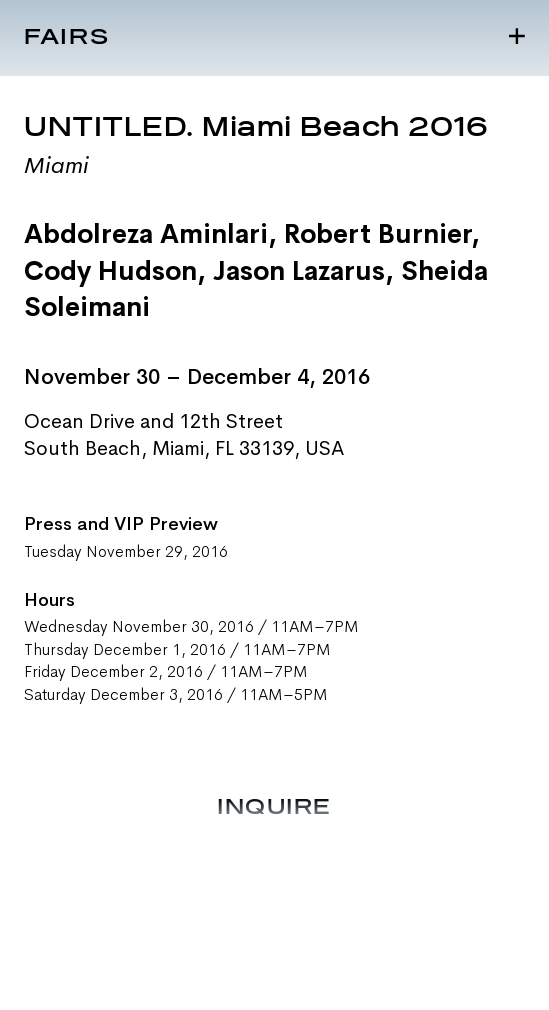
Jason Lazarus (299, 271)
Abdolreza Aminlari (146, 234)
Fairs (66, 38)
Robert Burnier (377, 234)
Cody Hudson (110, 271)
